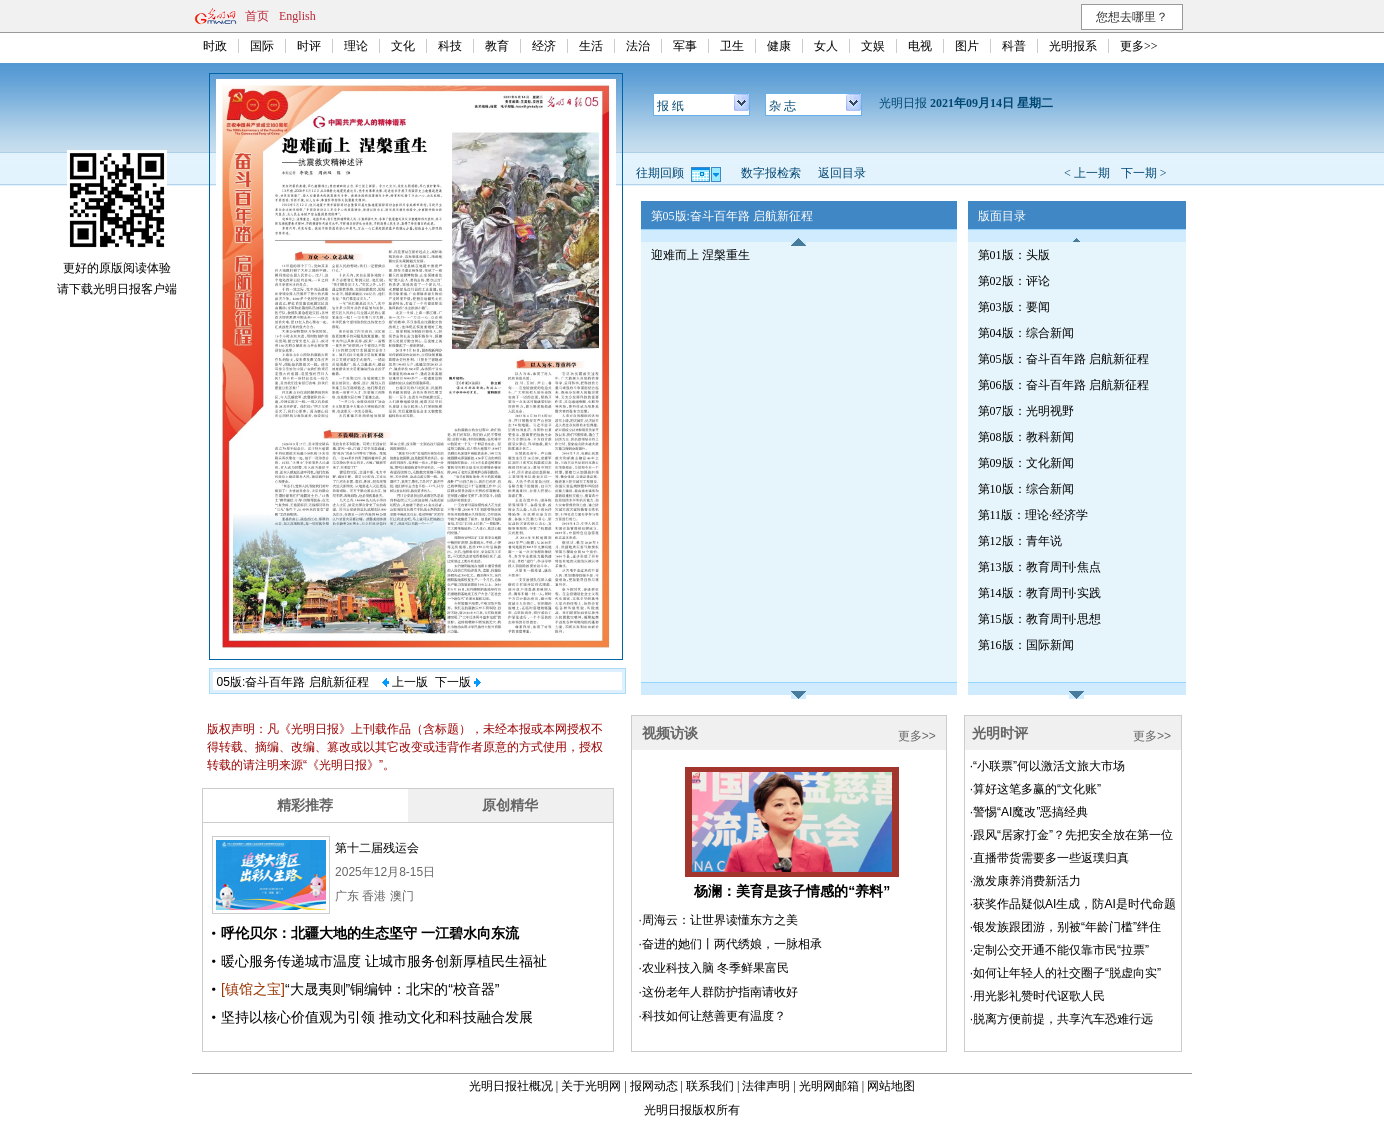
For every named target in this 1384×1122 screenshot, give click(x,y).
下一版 (458, 682)
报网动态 (654, 1086)
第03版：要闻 (1014, 307)
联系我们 (710, 1086)
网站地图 (891, 1086)
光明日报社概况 (511, 1086)
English (297, 16)
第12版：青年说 (1020, 541)
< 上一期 (1087, 173)
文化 (403, 46)
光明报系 (1073, 46)
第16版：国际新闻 (1026, 645)
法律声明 (766, 1086)
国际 (262, 46)
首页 (257, 16)
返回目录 (842, 173)
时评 (309, 46)
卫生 (732, 46)
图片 (967, 46)
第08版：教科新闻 (1026, 437)
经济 (544, 46)
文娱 (873, 46)
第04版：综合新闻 (1026, 333)
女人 (826, 46)
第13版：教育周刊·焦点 (1039, 567)
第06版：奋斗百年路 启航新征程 (1063, 385)
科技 (450, 46)
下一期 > (1144, 173)
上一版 (405, 682)
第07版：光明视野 (1026, 411)
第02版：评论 (1014, 281)
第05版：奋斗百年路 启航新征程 (1063, 359)
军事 (685, 46)
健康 (779, 46)
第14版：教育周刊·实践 (1039, 593)
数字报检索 (771, 173)
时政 (215, 46)
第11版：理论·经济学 (1033, 515)
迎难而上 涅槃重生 (700, 255)
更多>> (1139, 46)
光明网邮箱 (829, 1086)
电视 (920, 46)
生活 (591, 46)
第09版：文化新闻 (1026, 463)
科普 (1014, 46)
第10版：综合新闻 (1026, 489)
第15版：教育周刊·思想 (1039, 619)
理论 (356, 46)
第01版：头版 (1014, 255)
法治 (638, 46)
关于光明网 (591, 1086)
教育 (497, 46)
